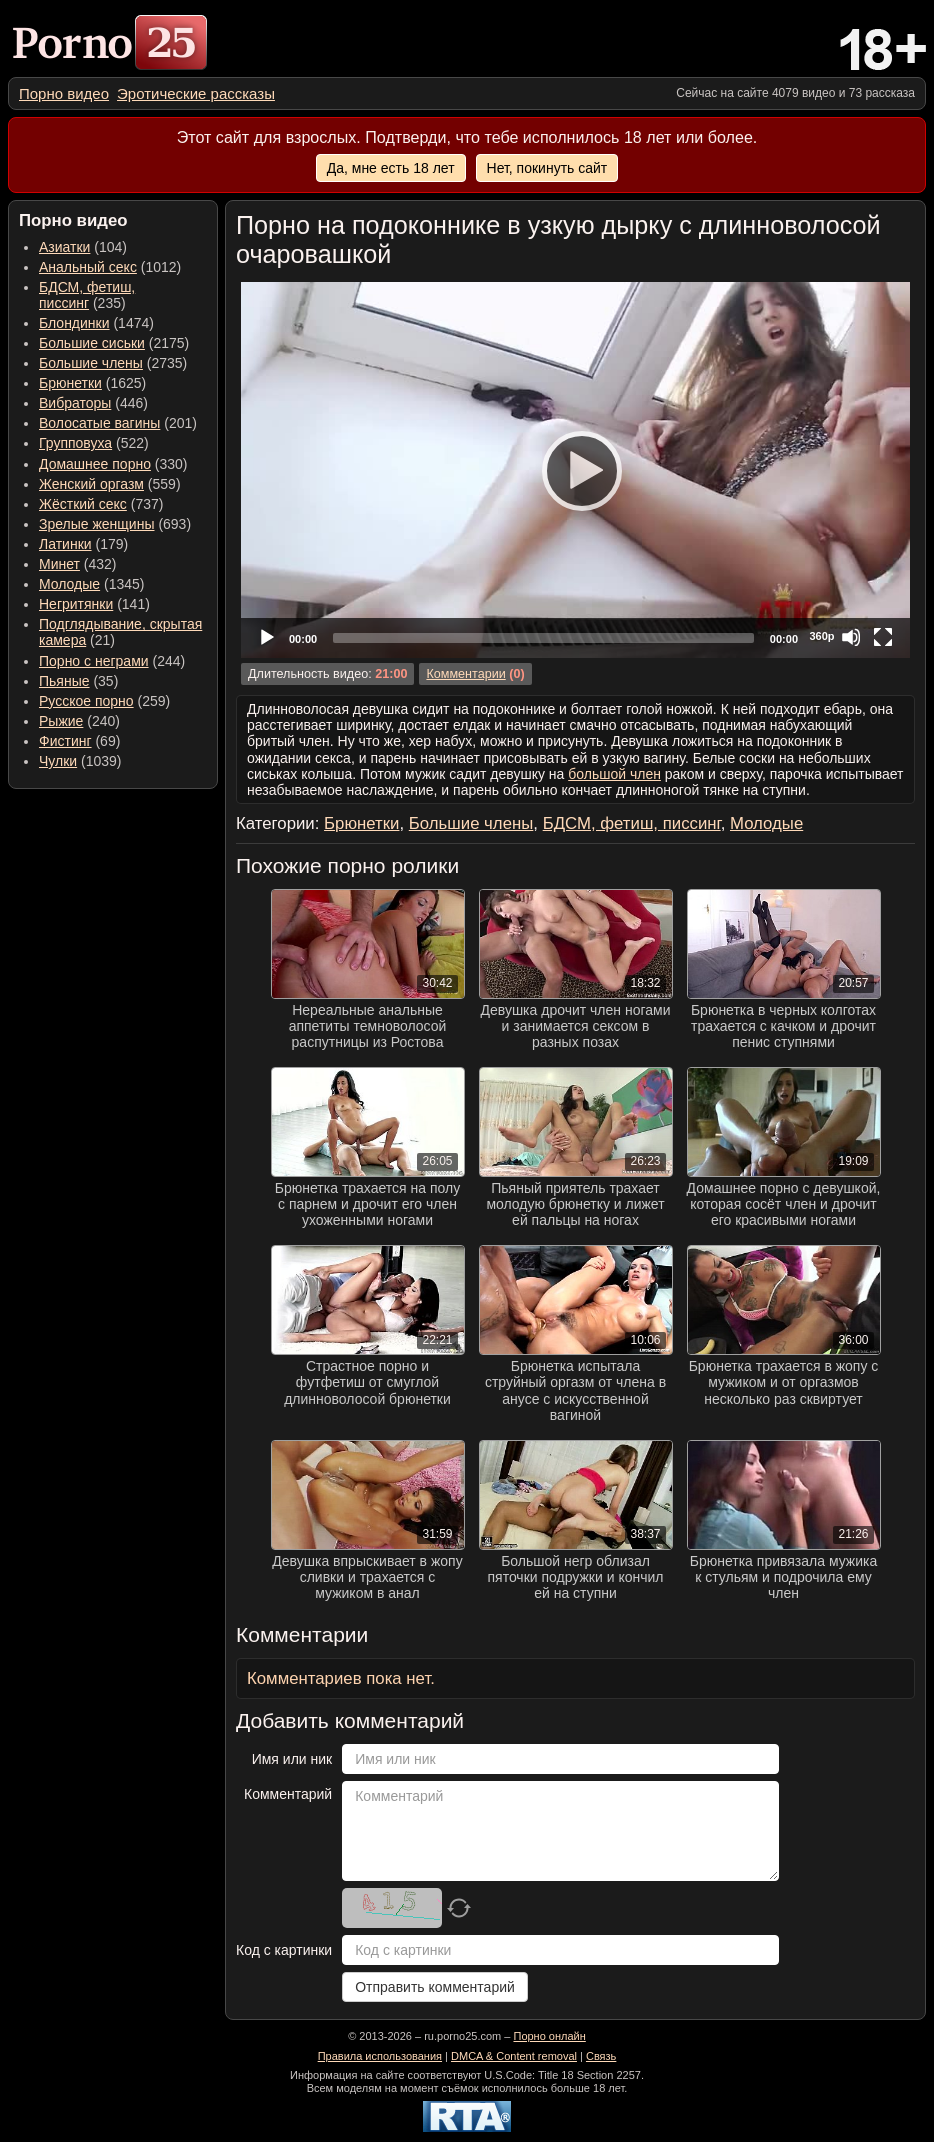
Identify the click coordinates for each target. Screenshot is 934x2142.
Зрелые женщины (97, 524)
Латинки (65, 544)
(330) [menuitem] (113, 464)
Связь (601, 2056)
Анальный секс (88, 267)
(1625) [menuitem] (92, 383)
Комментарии (465, 674)
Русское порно (86, 701)
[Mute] (851, 637)
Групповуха (75, 443)
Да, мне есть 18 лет (391, 168)
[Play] (576, 470)
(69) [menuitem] (79, 741)
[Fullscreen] (883, 637)
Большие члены (91, 363)
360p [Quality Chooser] (821, 636)
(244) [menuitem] (112, 661)
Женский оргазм (91, 484)
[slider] (543, 638)
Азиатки (64, 247)
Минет (59, 564)
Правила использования (380, 2056)
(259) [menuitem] (104, 701)
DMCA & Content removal (514, 2056)
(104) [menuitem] (83, 247)
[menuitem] (64, 93)
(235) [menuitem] (87, 295)
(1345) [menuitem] (91, 584)
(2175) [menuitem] (114, 343)
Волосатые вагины (99, 423)
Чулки (58, 761)
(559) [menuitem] (110, 484)
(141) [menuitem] (94, 604)
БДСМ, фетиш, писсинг (87, 295)
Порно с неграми (94, 661)
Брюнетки (70, 383)
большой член (614, 774)
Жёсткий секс (83, 504)
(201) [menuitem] (118, 423)
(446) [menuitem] (93, 403)
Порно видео (64, 93)
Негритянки (76, 604)
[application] (575, 470)
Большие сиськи (92, 343)
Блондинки (74, 323)
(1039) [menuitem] (80, 761)
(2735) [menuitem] (113, 363)
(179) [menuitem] (83, 544)
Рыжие (61, 721)
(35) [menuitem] (78, 681)
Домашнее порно (95, 464)
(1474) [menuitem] (96, 323)
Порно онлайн (549, 2036)
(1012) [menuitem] (110, 267)
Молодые (69, 584)
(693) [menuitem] (115, 524)
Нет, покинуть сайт (547, 168)
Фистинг (65, 741)
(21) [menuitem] (120, 632)
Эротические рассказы (196, 93)
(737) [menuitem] (101, 504)
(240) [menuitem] (79, 721)
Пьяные (64, 681)
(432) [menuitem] (78, 564)
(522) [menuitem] (94, 443)
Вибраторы (75, 403)
